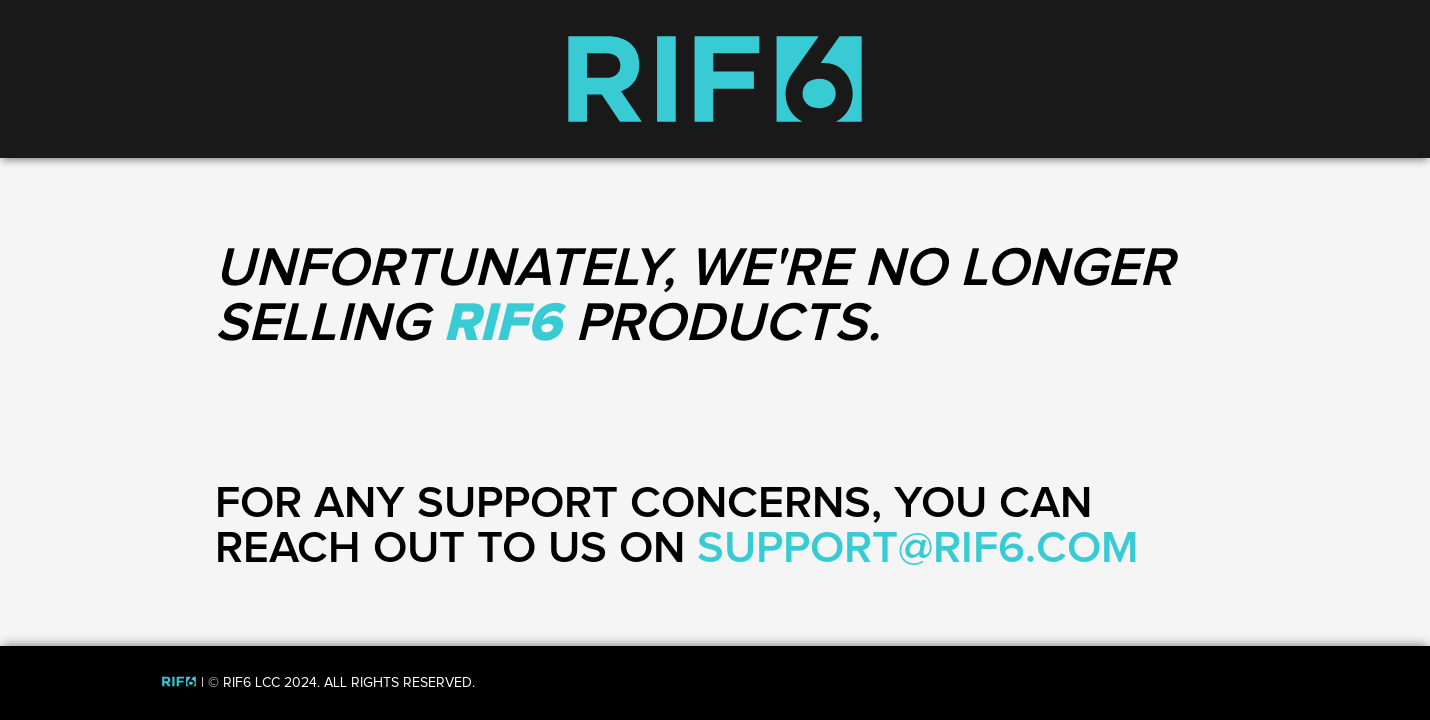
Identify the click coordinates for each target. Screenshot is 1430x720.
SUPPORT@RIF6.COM (918, 548)
